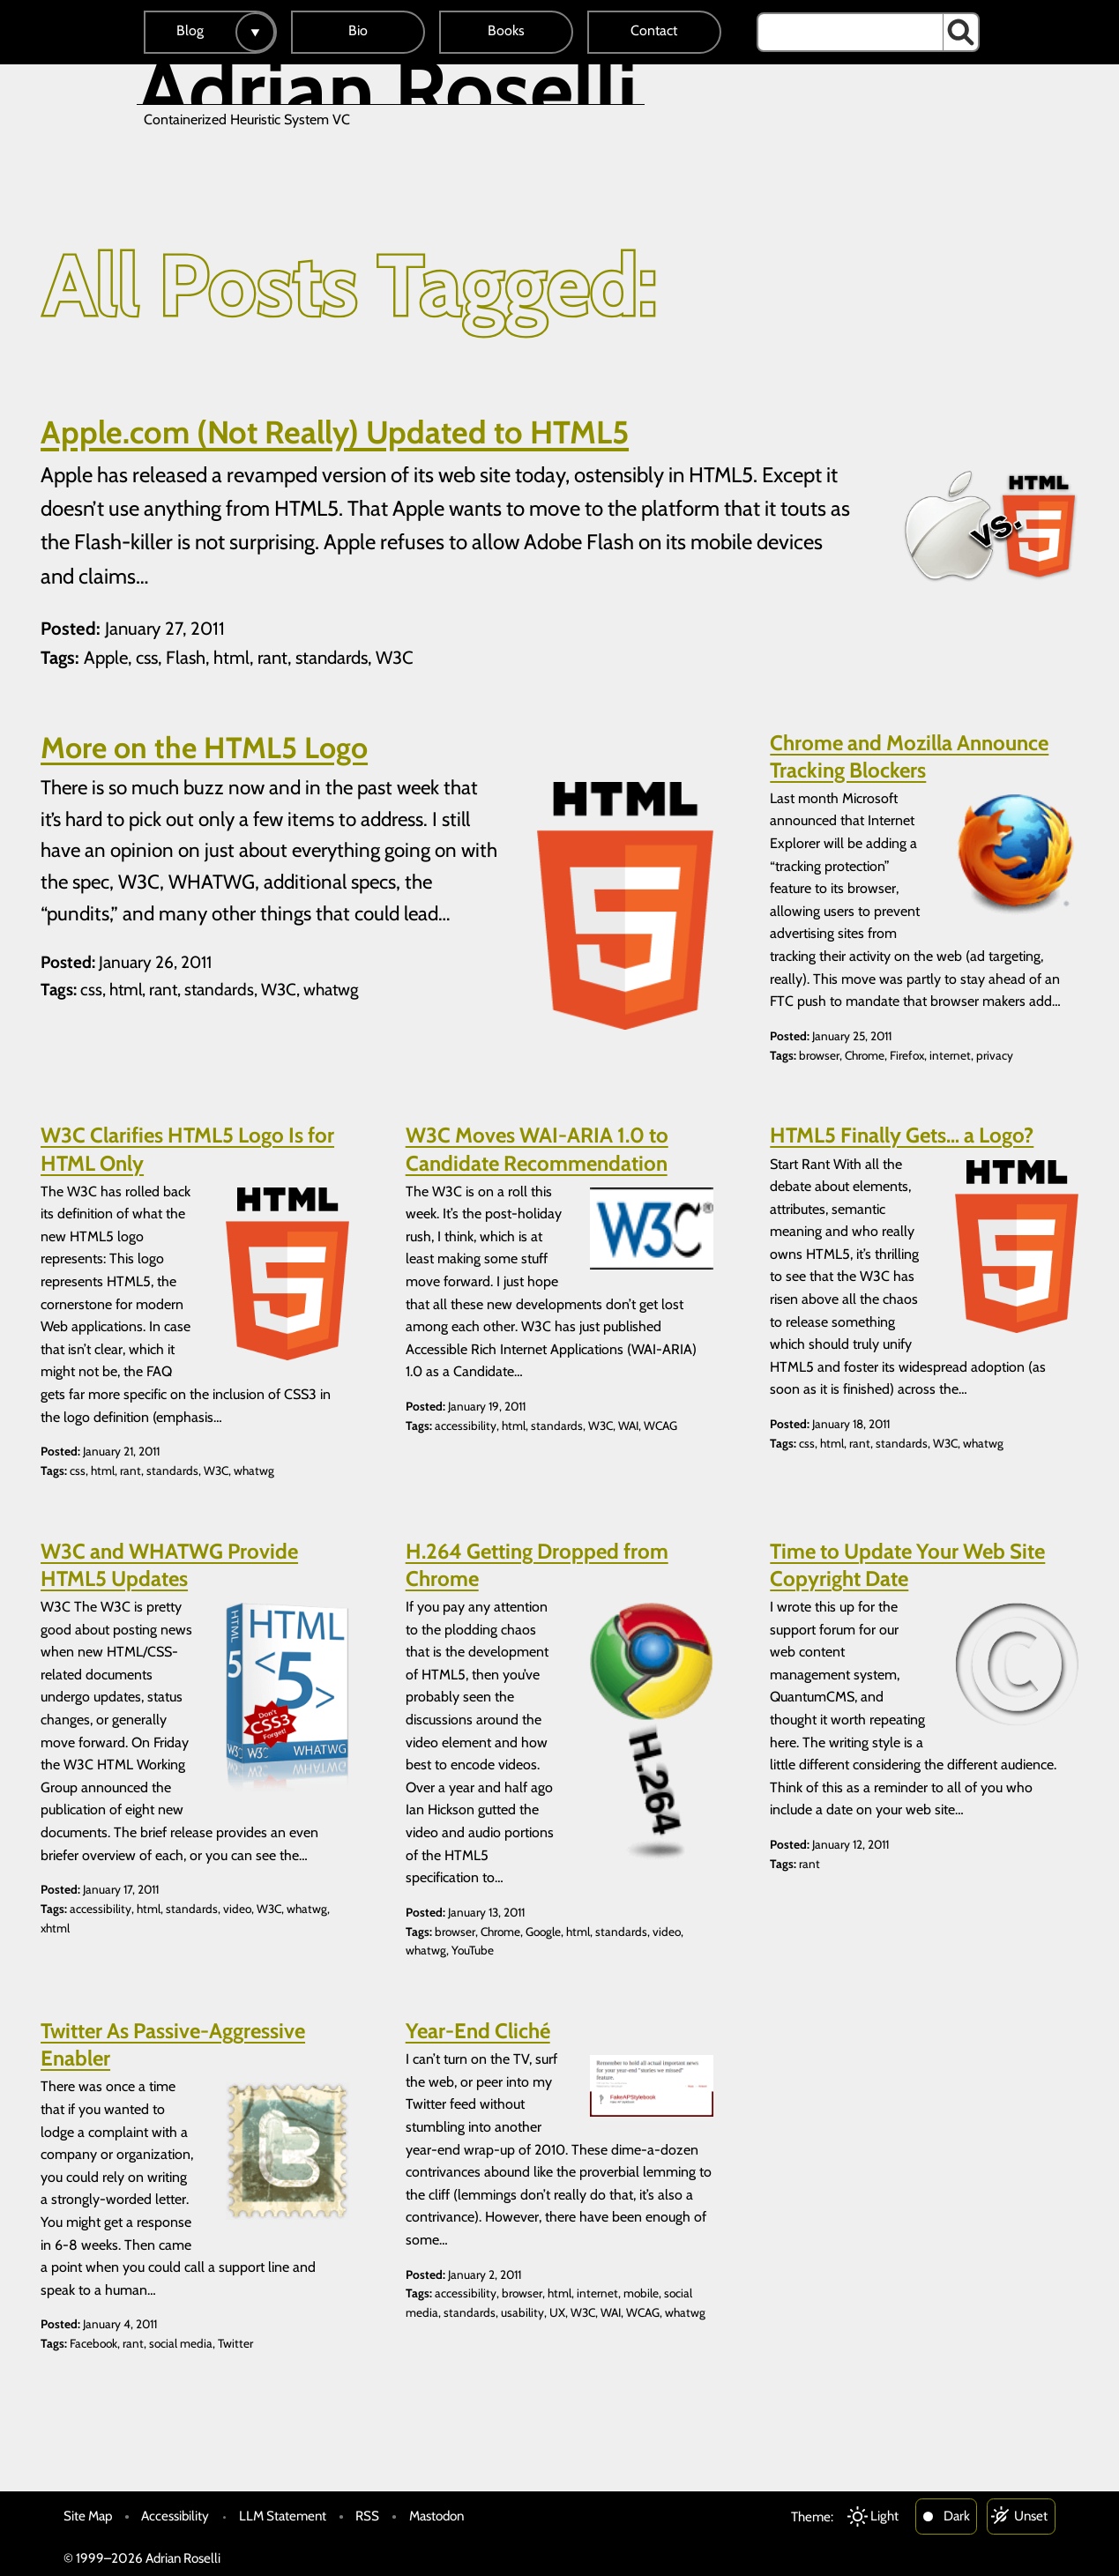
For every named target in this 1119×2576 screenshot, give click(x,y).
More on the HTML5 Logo (204, 747)
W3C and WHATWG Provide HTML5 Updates (169, 1564)
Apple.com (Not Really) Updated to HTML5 (335, 432)
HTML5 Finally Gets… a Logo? (901, 1135)
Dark (957, 2515)
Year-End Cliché (478, 2031)
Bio (358, 30)
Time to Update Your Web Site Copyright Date (907, 1564)
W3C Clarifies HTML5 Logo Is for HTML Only (187, 1148)
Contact (653, 30)
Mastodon (436, 2515)
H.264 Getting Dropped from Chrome (537, 1564)
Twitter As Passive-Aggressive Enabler (173, 2044)
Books (506, 30)
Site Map (87, 2515)
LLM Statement (282, 2515)
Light (884, 2515)
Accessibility (175, 2515)
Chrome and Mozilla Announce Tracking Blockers (909, 756)
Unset (1031, 2515)
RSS (367, 2515)
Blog (190, 30)
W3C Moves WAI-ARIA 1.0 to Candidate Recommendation (537, 1148)
